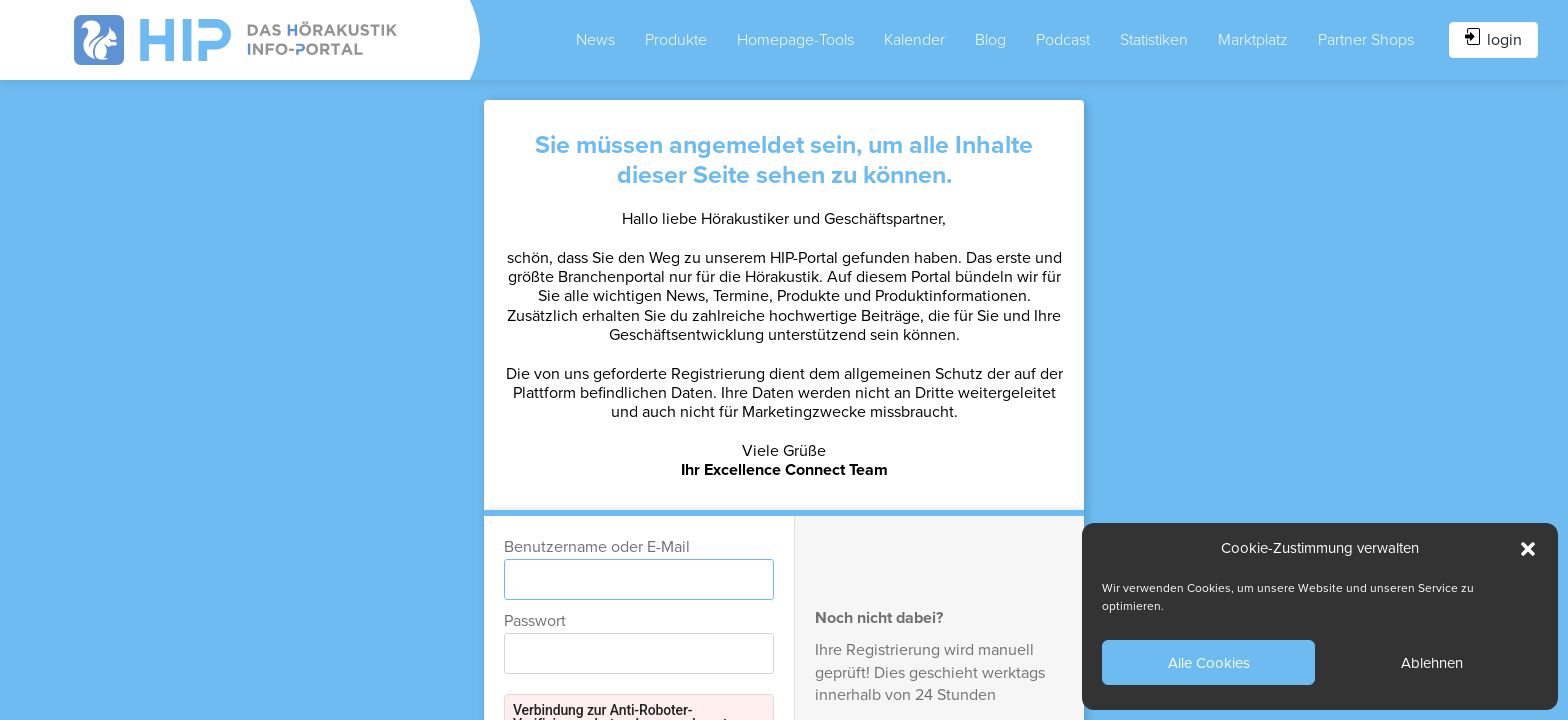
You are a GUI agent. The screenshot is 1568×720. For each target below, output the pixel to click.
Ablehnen (1432, 663)
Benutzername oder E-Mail (597, 547)
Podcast (1063, 40)
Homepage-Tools (795, 40)
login (1493, 39)
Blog (990, 40)
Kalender (914, 40)
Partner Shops (1366, 40)
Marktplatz (1253, 40)
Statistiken (1154, 40)
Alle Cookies (1209, 663)
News (595, 40)
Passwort (535, 621)
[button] (1528, 549)
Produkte (676, 40)
